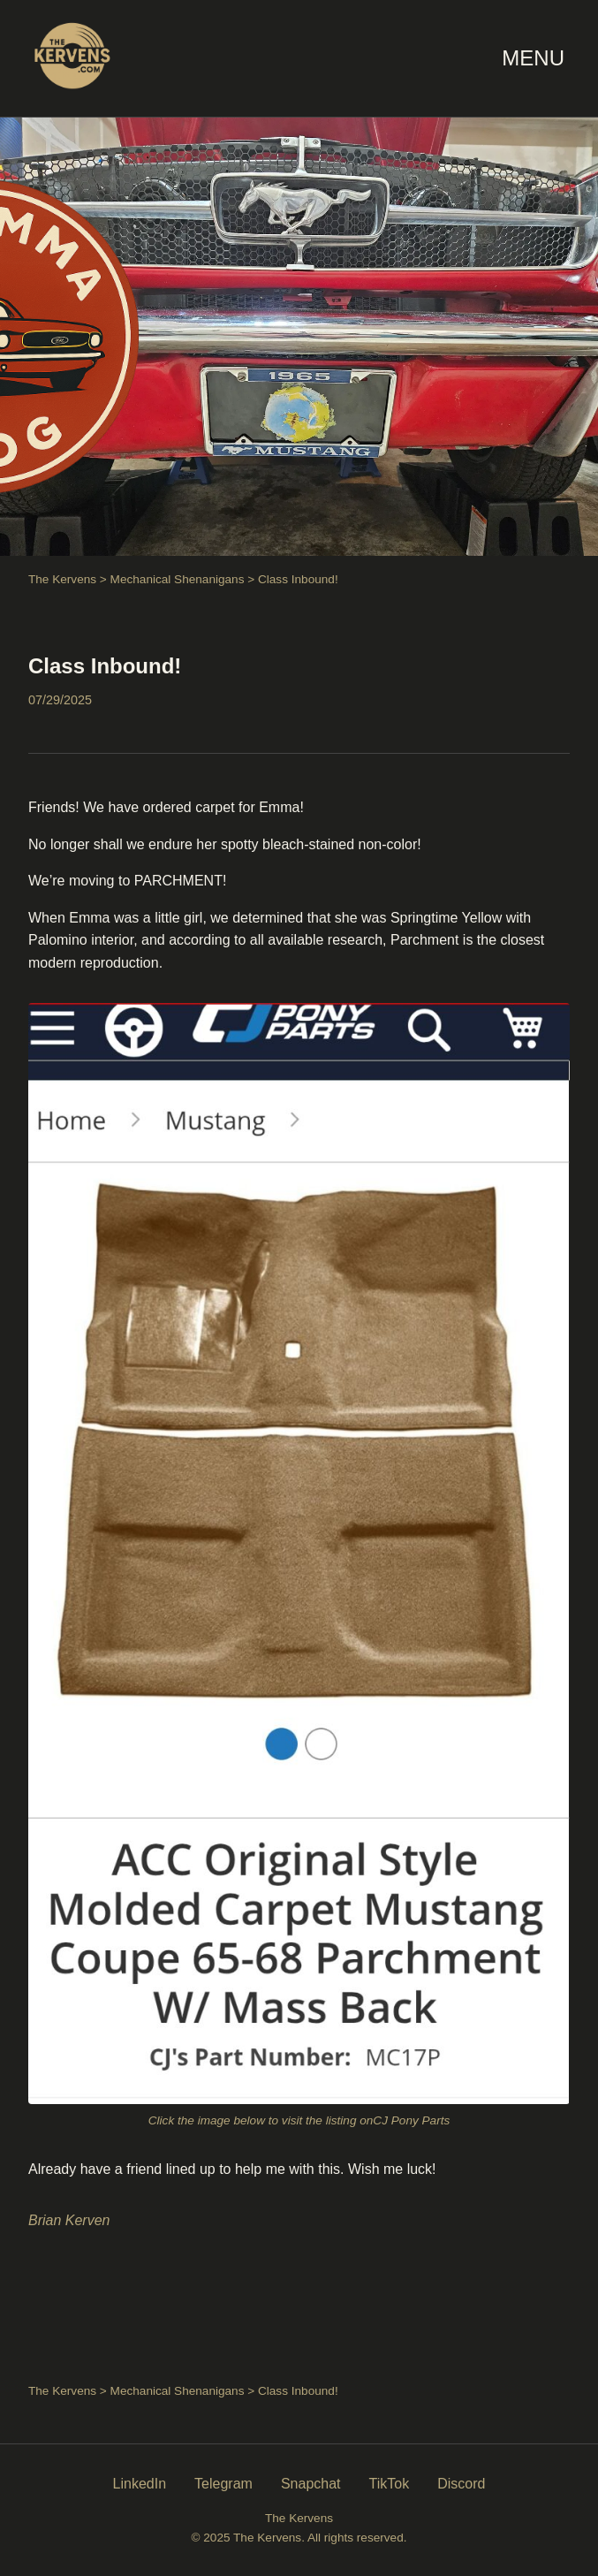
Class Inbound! (104, 666)
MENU (533, 58)
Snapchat (311, 2483)
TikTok (389, 2483)
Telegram (223, 2483)
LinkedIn (140, 2483)
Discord (461, 2483)
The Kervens (62, 579)
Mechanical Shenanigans (177, 579)
